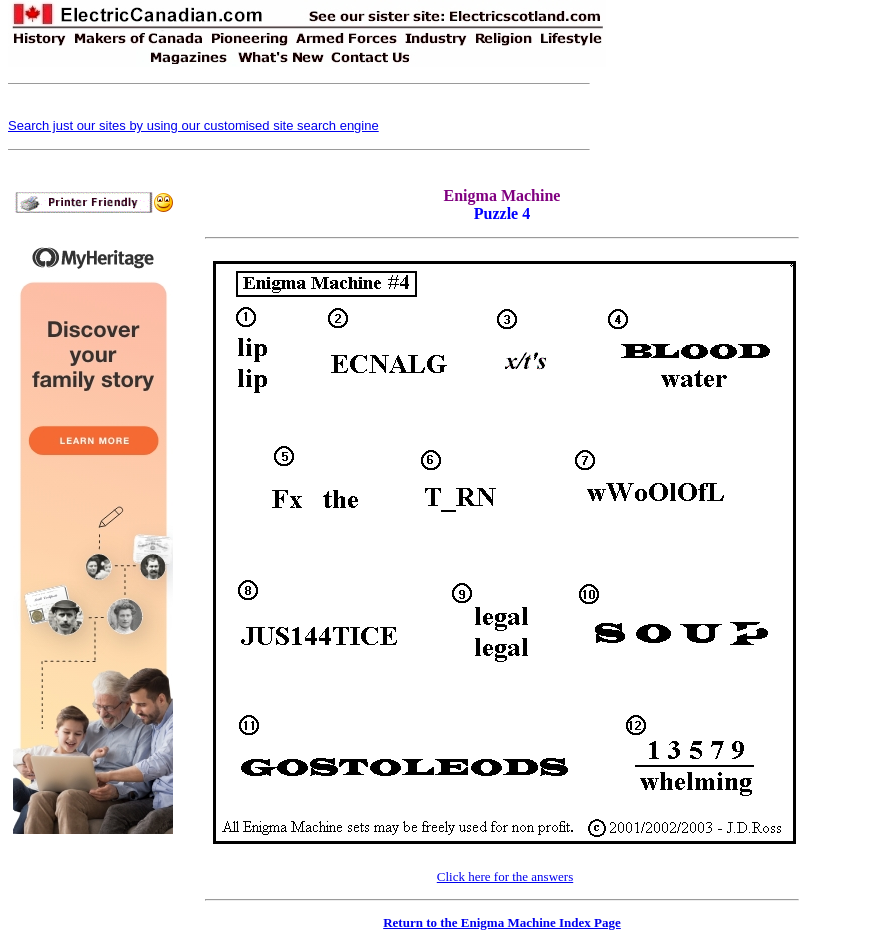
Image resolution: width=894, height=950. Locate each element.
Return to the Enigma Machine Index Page (502, 922)
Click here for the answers (505, 876)
